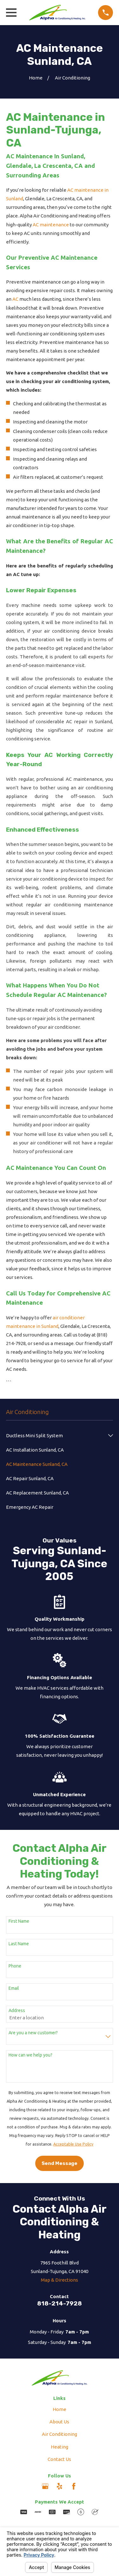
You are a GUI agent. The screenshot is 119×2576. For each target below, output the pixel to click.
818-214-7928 (59, 2303)
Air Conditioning (59, 2434)
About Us (59, 2421)
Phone (15, 1965)
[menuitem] (55, 1435)
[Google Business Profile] (45, 2486)
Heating (59, 2446)
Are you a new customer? (33, 2032)
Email (14, 1988)
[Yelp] (59, 2486)
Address (17, 2010)
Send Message (59, 2163)
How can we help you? (30, 2054)
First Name (19, 1921)
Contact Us (59, 2459)
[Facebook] (73, 2486)
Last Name (19, 1943)
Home (59, 2409)
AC (15, 299)
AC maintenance (51, 224)
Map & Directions (59, 2280)
